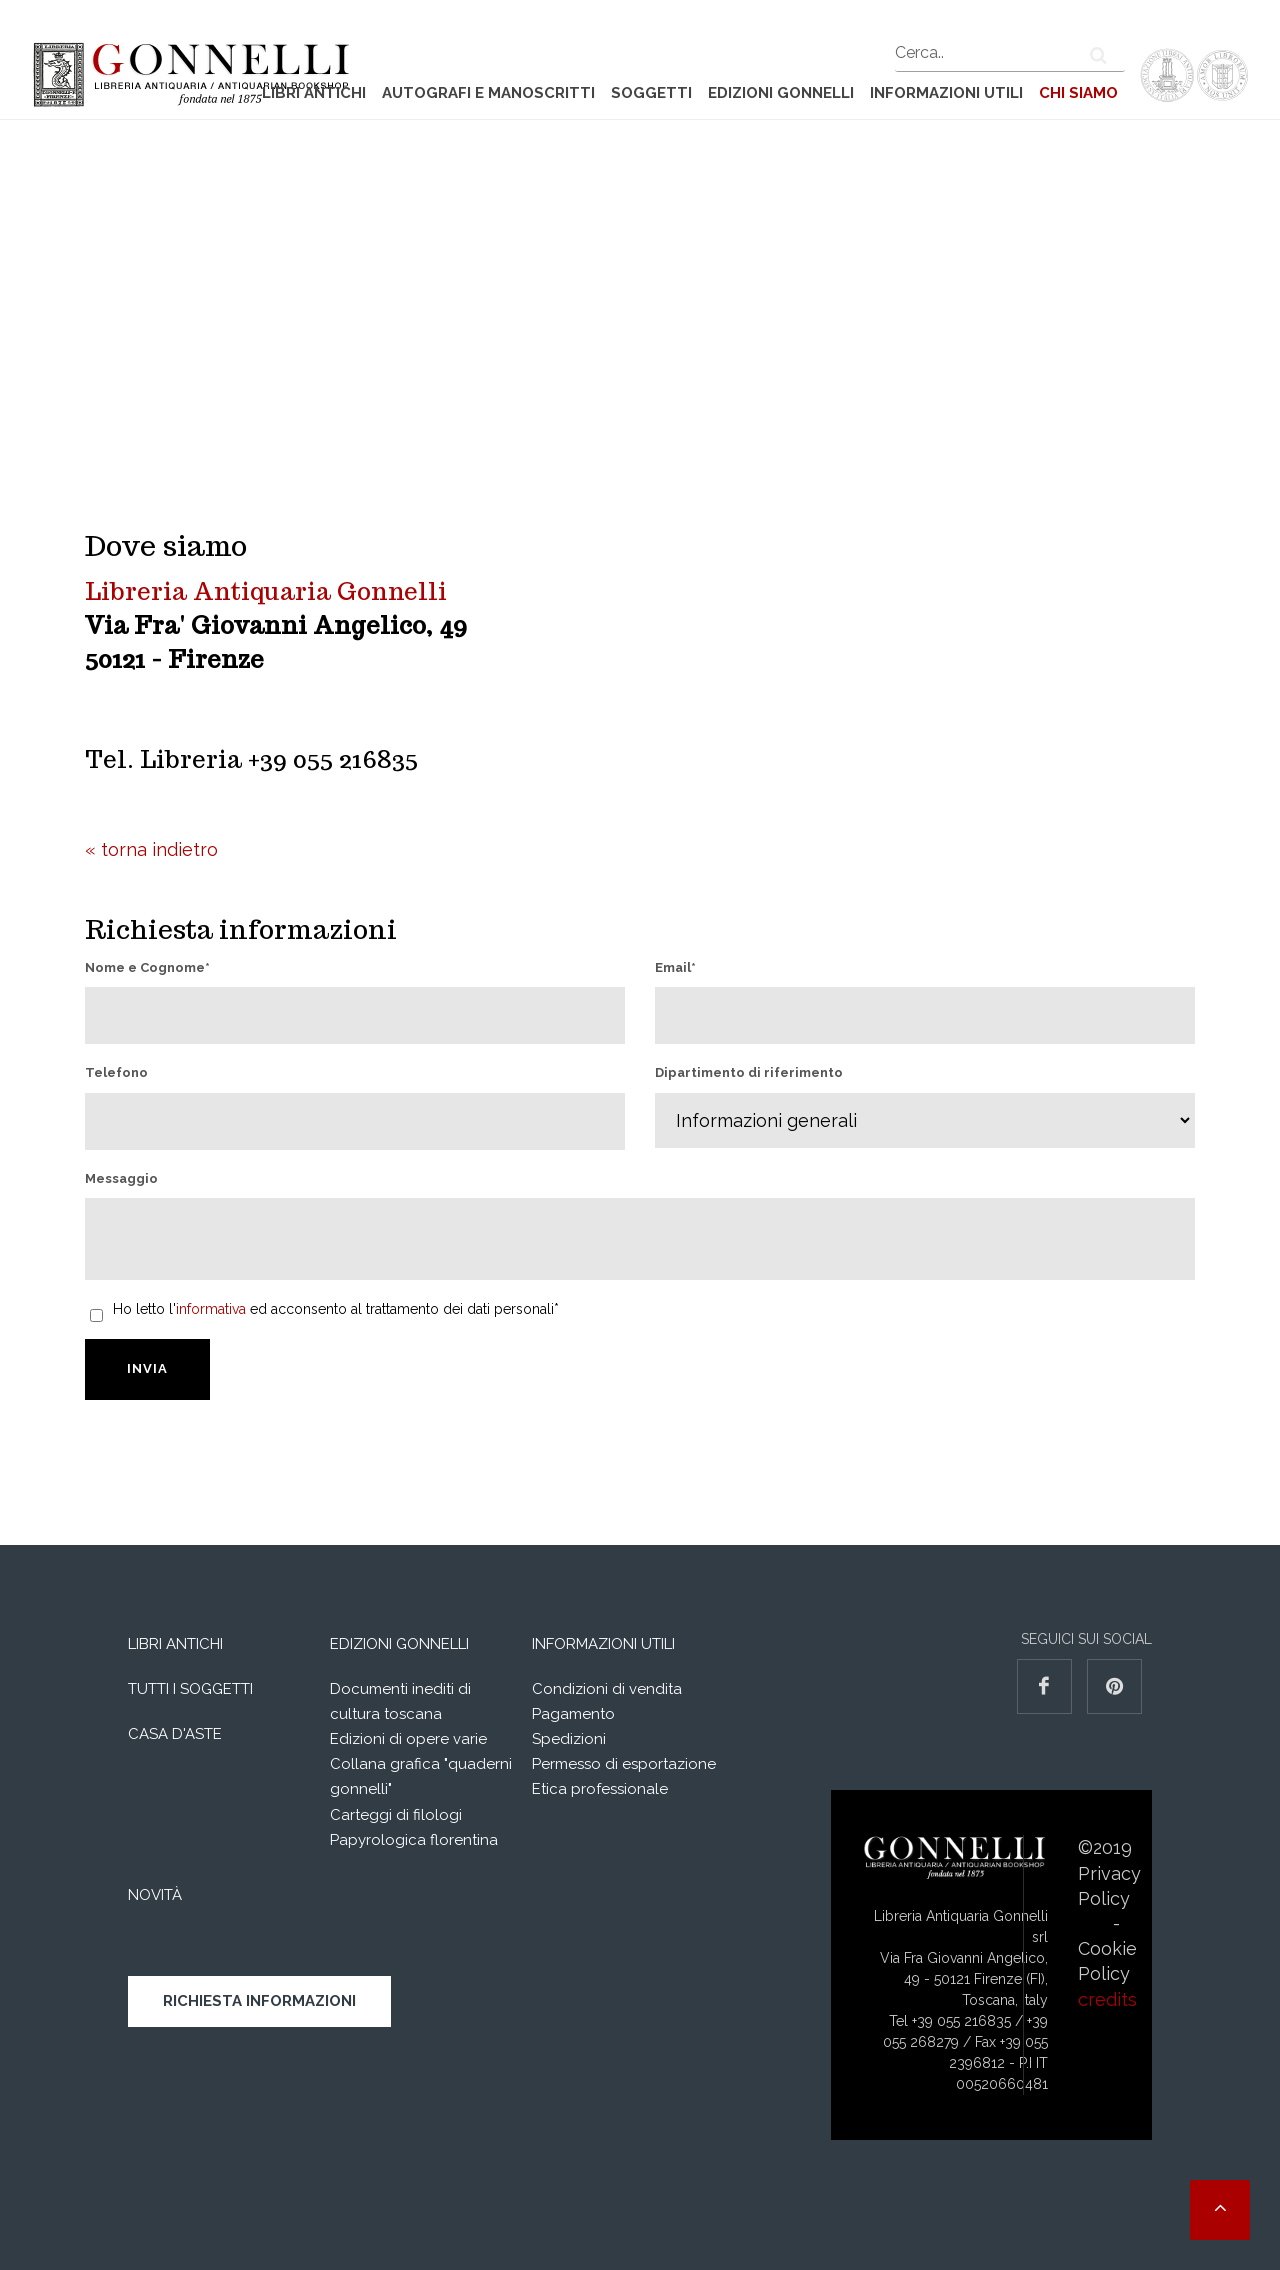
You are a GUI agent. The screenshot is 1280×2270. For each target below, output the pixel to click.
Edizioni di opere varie (408, 1739)
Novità (155, 1895)
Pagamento (573, 1714)
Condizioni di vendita (607, 1689)
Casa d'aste (175, 1734)
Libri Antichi (314, 93)
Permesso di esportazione (624, 1764)
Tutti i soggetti (190, 1689)
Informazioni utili (946, 93)
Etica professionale (600, 1789)
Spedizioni (569, 1739)
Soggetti (651, 93)
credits (1107, 1999)
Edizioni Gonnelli (781, 93)
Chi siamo (1078, 93)
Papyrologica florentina (414, 1840)
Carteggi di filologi (396, 1815)
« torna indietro (151, 849)
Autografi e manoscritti (488, 93)
